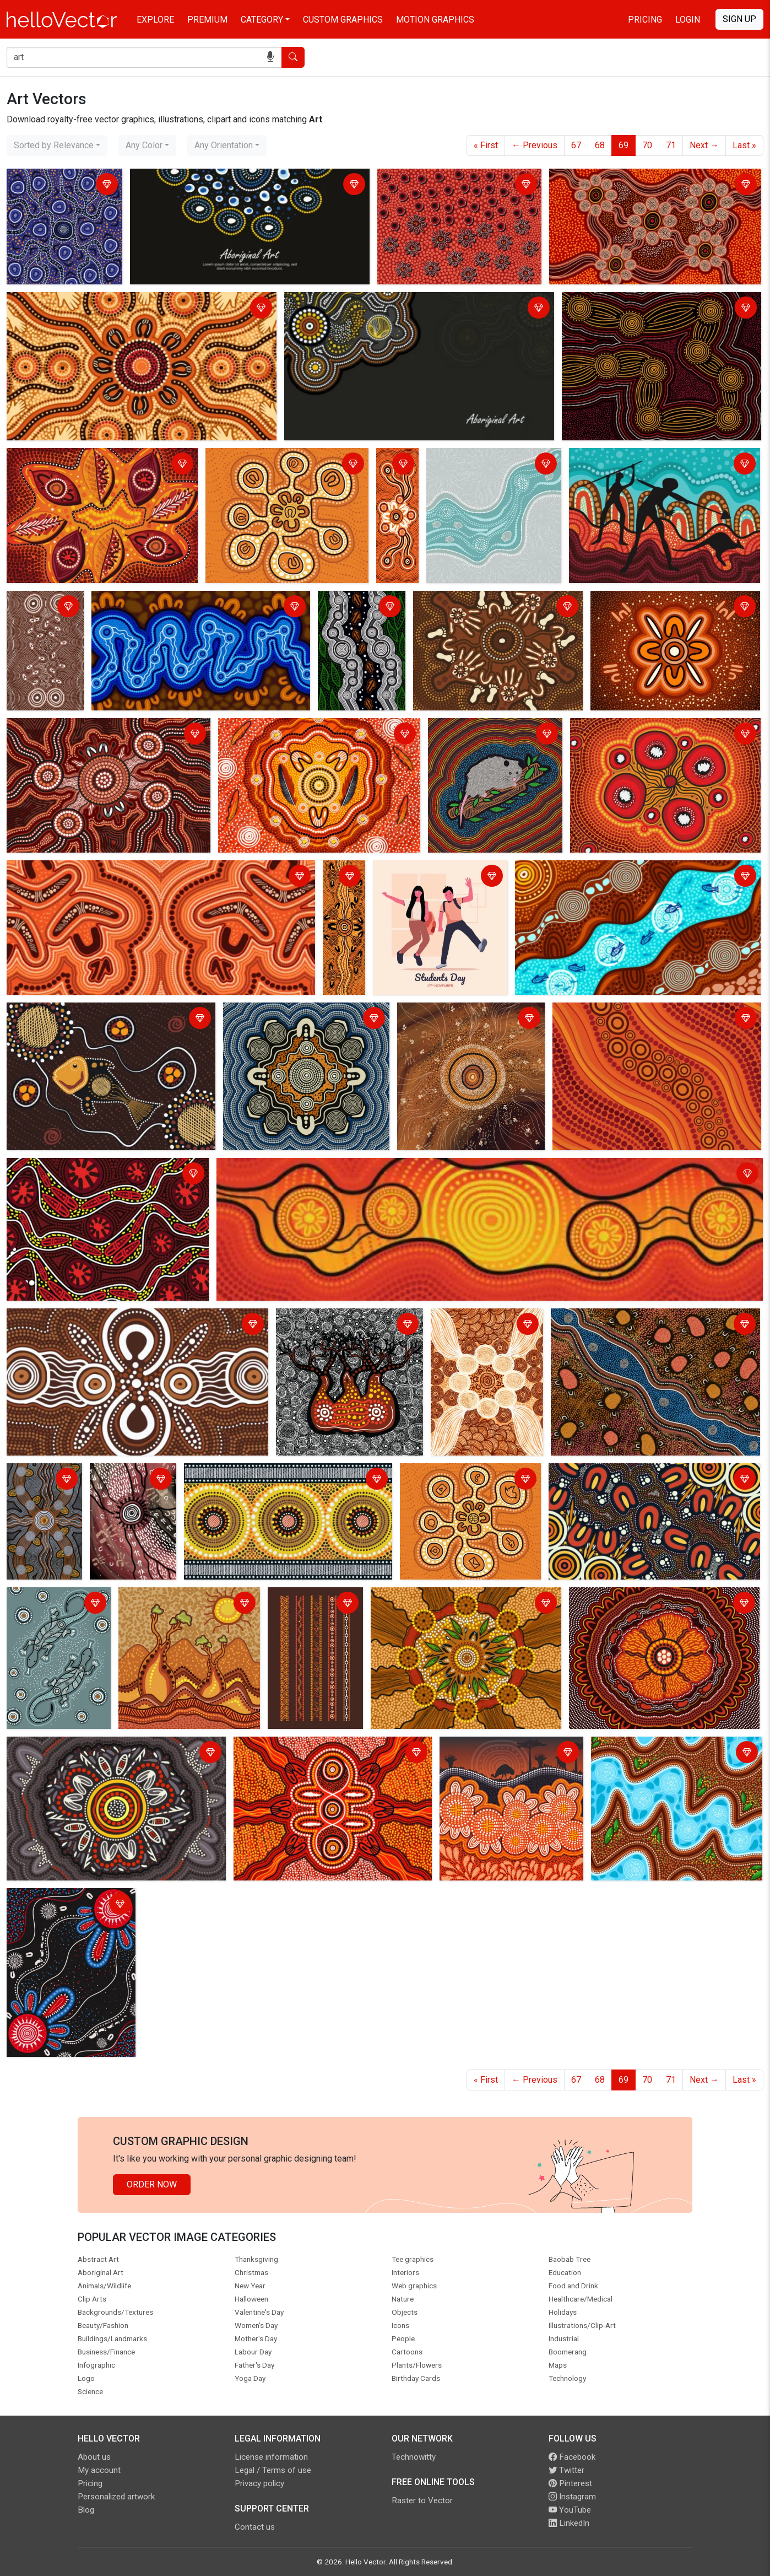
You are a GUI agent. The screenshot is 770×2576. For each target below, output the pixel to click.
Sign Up (739, 19)
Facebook (572, 2457)
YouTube (570, 2510)
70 (647, 145)
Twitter (566, 2470)
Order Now (152, 2184)
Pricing (645, 19)
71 (671, 145)
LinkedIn (569, 2523)
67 (576, 145)
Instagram (572, 2497)
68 (600, 145)
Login (687, 19)
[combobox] (57, 145)
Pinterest (570, 2483)
